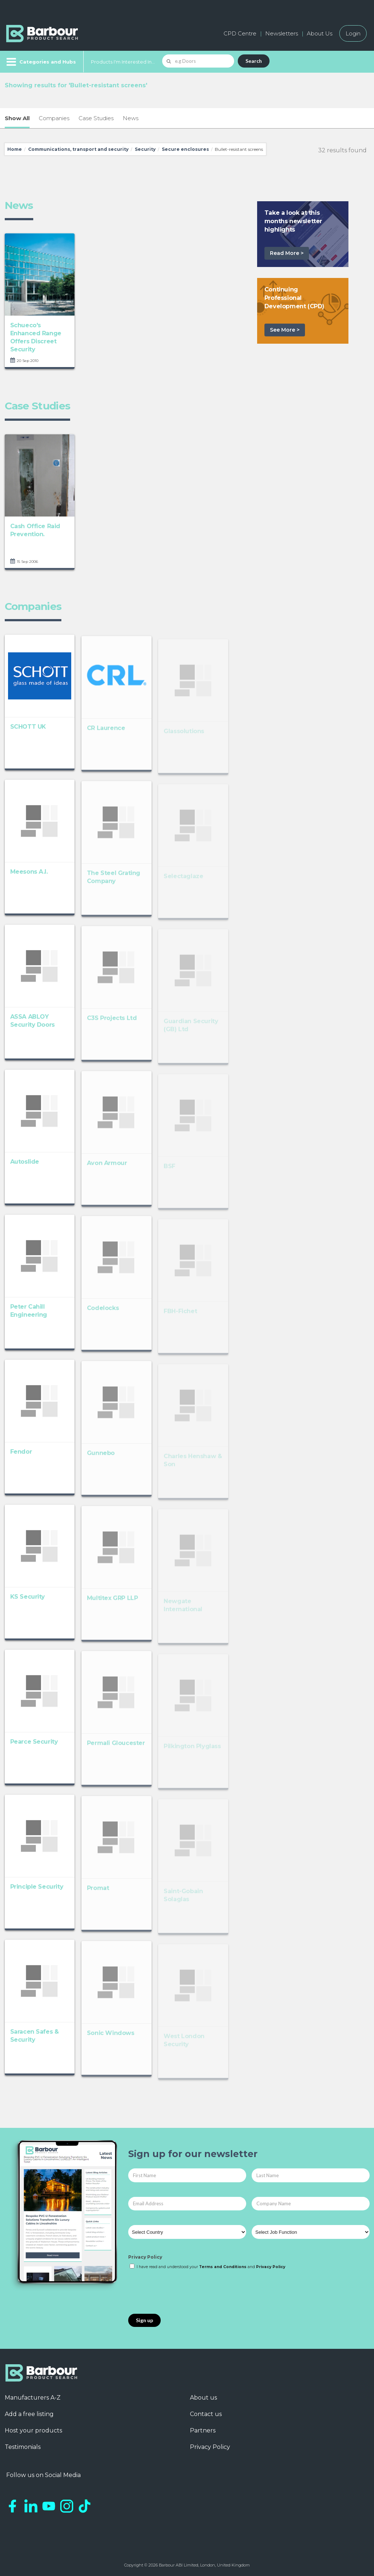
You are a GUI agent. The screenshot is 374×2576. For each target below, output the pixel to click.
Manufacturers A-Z (33, 2397)
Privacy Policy (145, 2257)
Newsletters (281, 33)
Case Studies (96, 118)
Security (145, 149)
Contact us (206, 2414)
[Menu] (40, 62)
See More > (284, 330)
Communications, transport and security (78, 149)
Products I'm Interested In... (123, 62)
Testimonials (23, 2446)
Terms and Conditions (223, 2266)
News (130, 118)
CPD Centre (240, 33)
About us (203, 2397)
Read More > (287, 253)
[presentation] (183, 2292)
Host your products (33, 2430)
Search (253, 61)
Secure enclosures (185, 149)
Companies (54, 118)
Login (353, 33)
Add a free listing (29, 2414)
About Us (319, 33)
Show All (17, 118)
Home (14, 149)
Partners (202, 2430)
